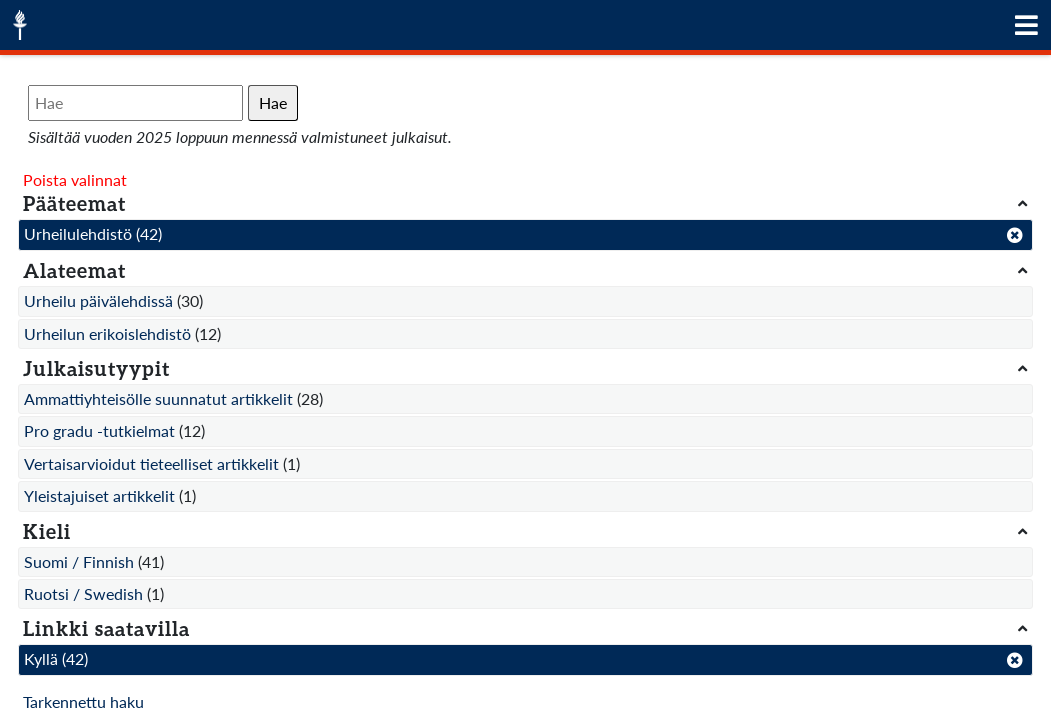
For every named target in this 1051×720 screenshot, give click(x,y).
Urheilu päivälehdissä (98, 300)
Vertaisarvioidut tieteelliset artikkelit (151, 463)
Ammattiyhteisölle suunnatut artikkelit (158, 398)
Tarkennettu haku (83, 701)
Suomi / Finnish (79, 561)
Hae (273, 102)
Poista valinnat (75, 179)
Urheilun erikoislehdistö (107, 333)
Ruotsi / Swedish (83, 593)
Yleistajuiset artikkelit (99, 495)
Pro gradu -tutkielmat (99, 430)
